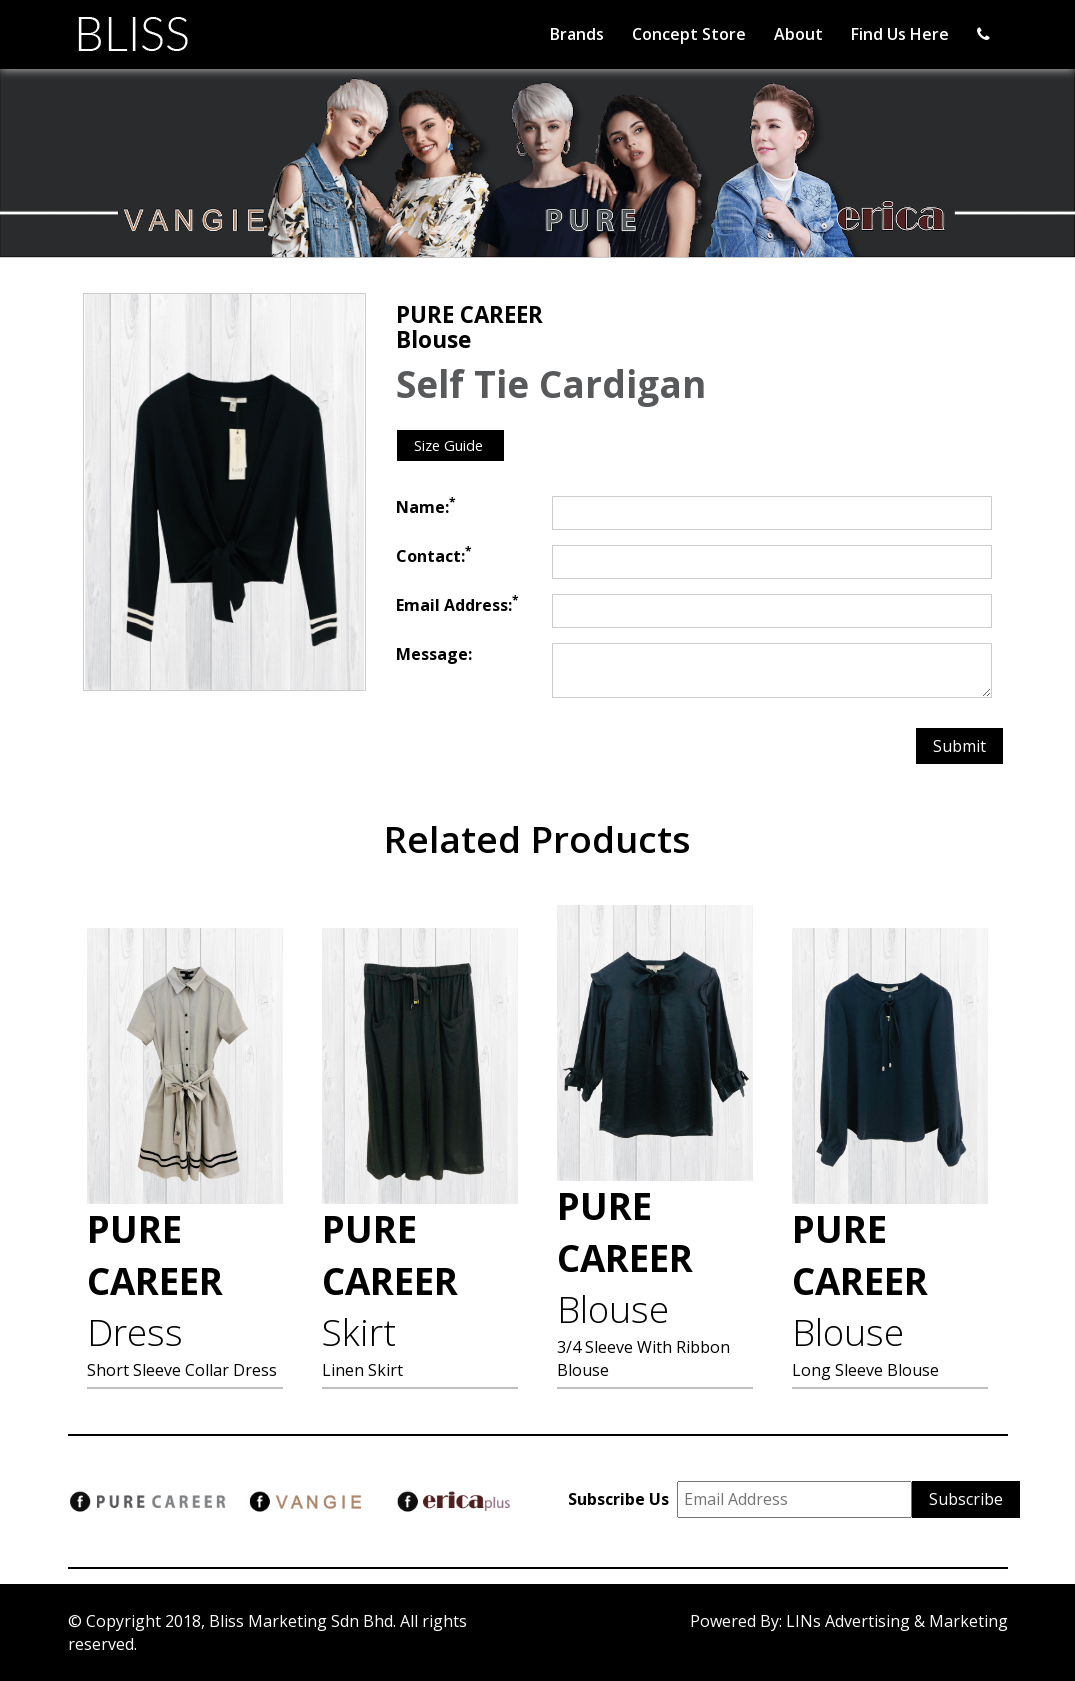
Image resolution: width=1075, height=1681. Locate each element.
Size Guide (450, 445)
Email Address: (457, 605)
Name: (426, 507)
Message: (434, 654)
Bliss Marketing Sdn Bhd (301, 1621)
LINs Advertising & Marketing (897, 1621)
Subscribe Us (622, 1499)
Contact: (434, 556)
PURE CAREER (155, 1280)
